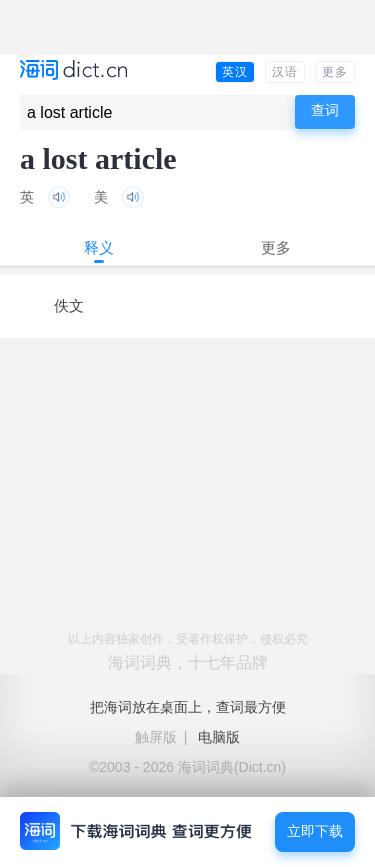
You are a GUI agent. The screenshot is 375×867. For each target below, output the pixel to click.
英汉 (235, 72)
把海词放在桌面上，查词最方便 (188, 707)
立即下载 (315, 831)
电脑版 (219, 737)
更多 (335, 72)
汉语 (285, 72)
